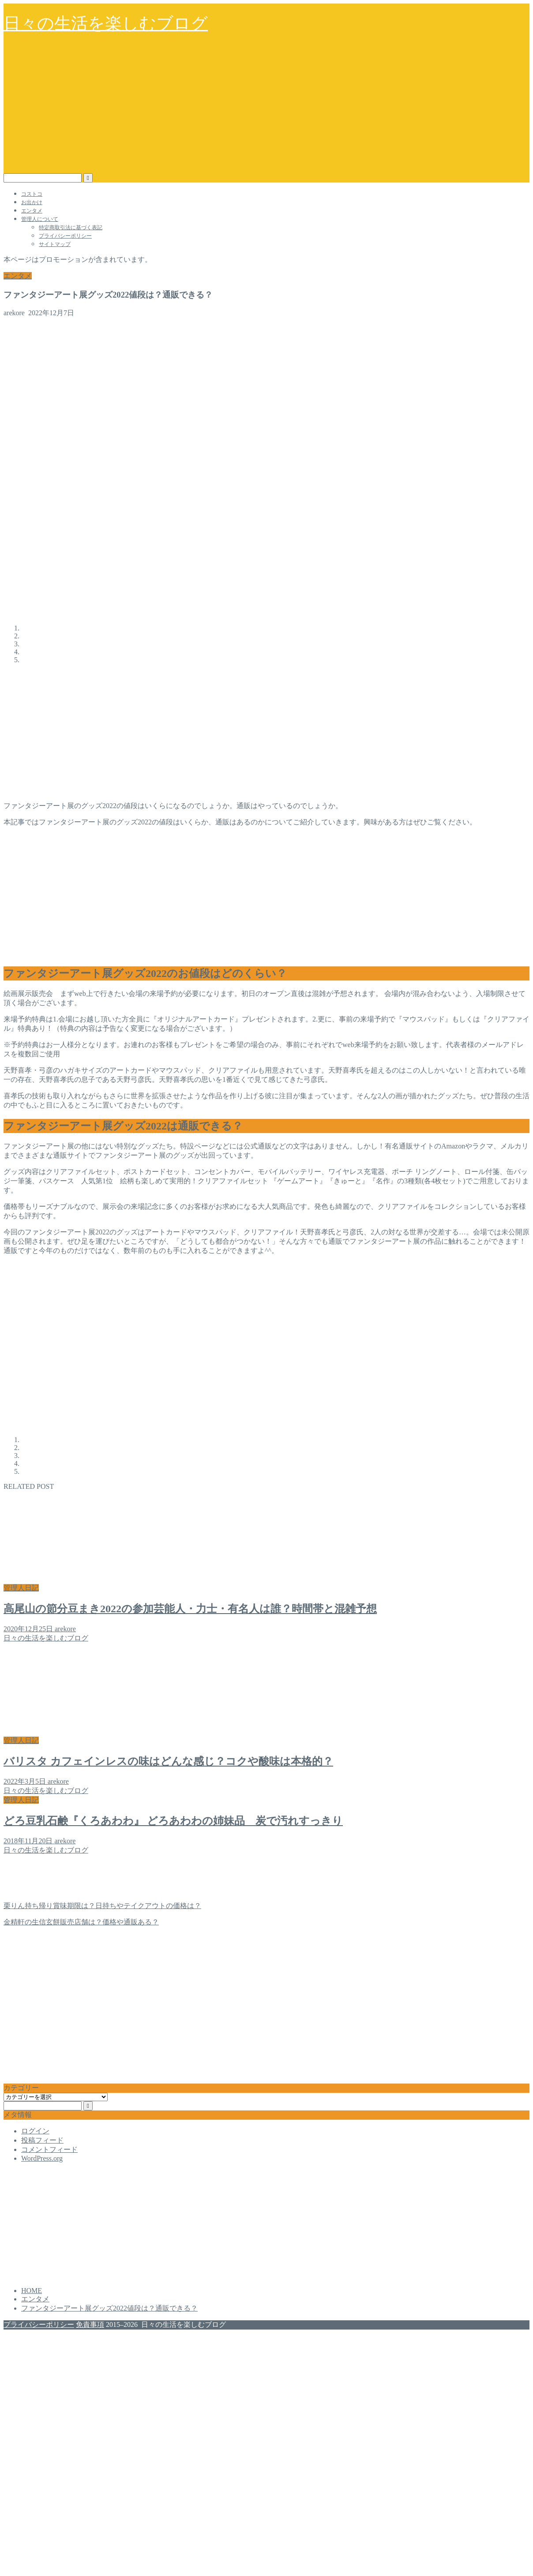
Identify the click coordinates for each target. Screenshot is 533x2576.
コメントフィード (49, 2149)
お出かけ (31, 202)
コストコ (31, 194)
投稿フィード (42, 2140)
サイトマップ (55, 244)
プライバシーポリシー (65, 236)
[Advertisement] (267, 107)
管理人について (39, 219)
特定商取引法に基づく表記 (70, 227)
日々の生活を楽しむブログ (106, 23)
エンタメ (31, 211)
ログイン (35, 2131)
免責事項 (90, 2324)
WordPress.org (42, 2158)
